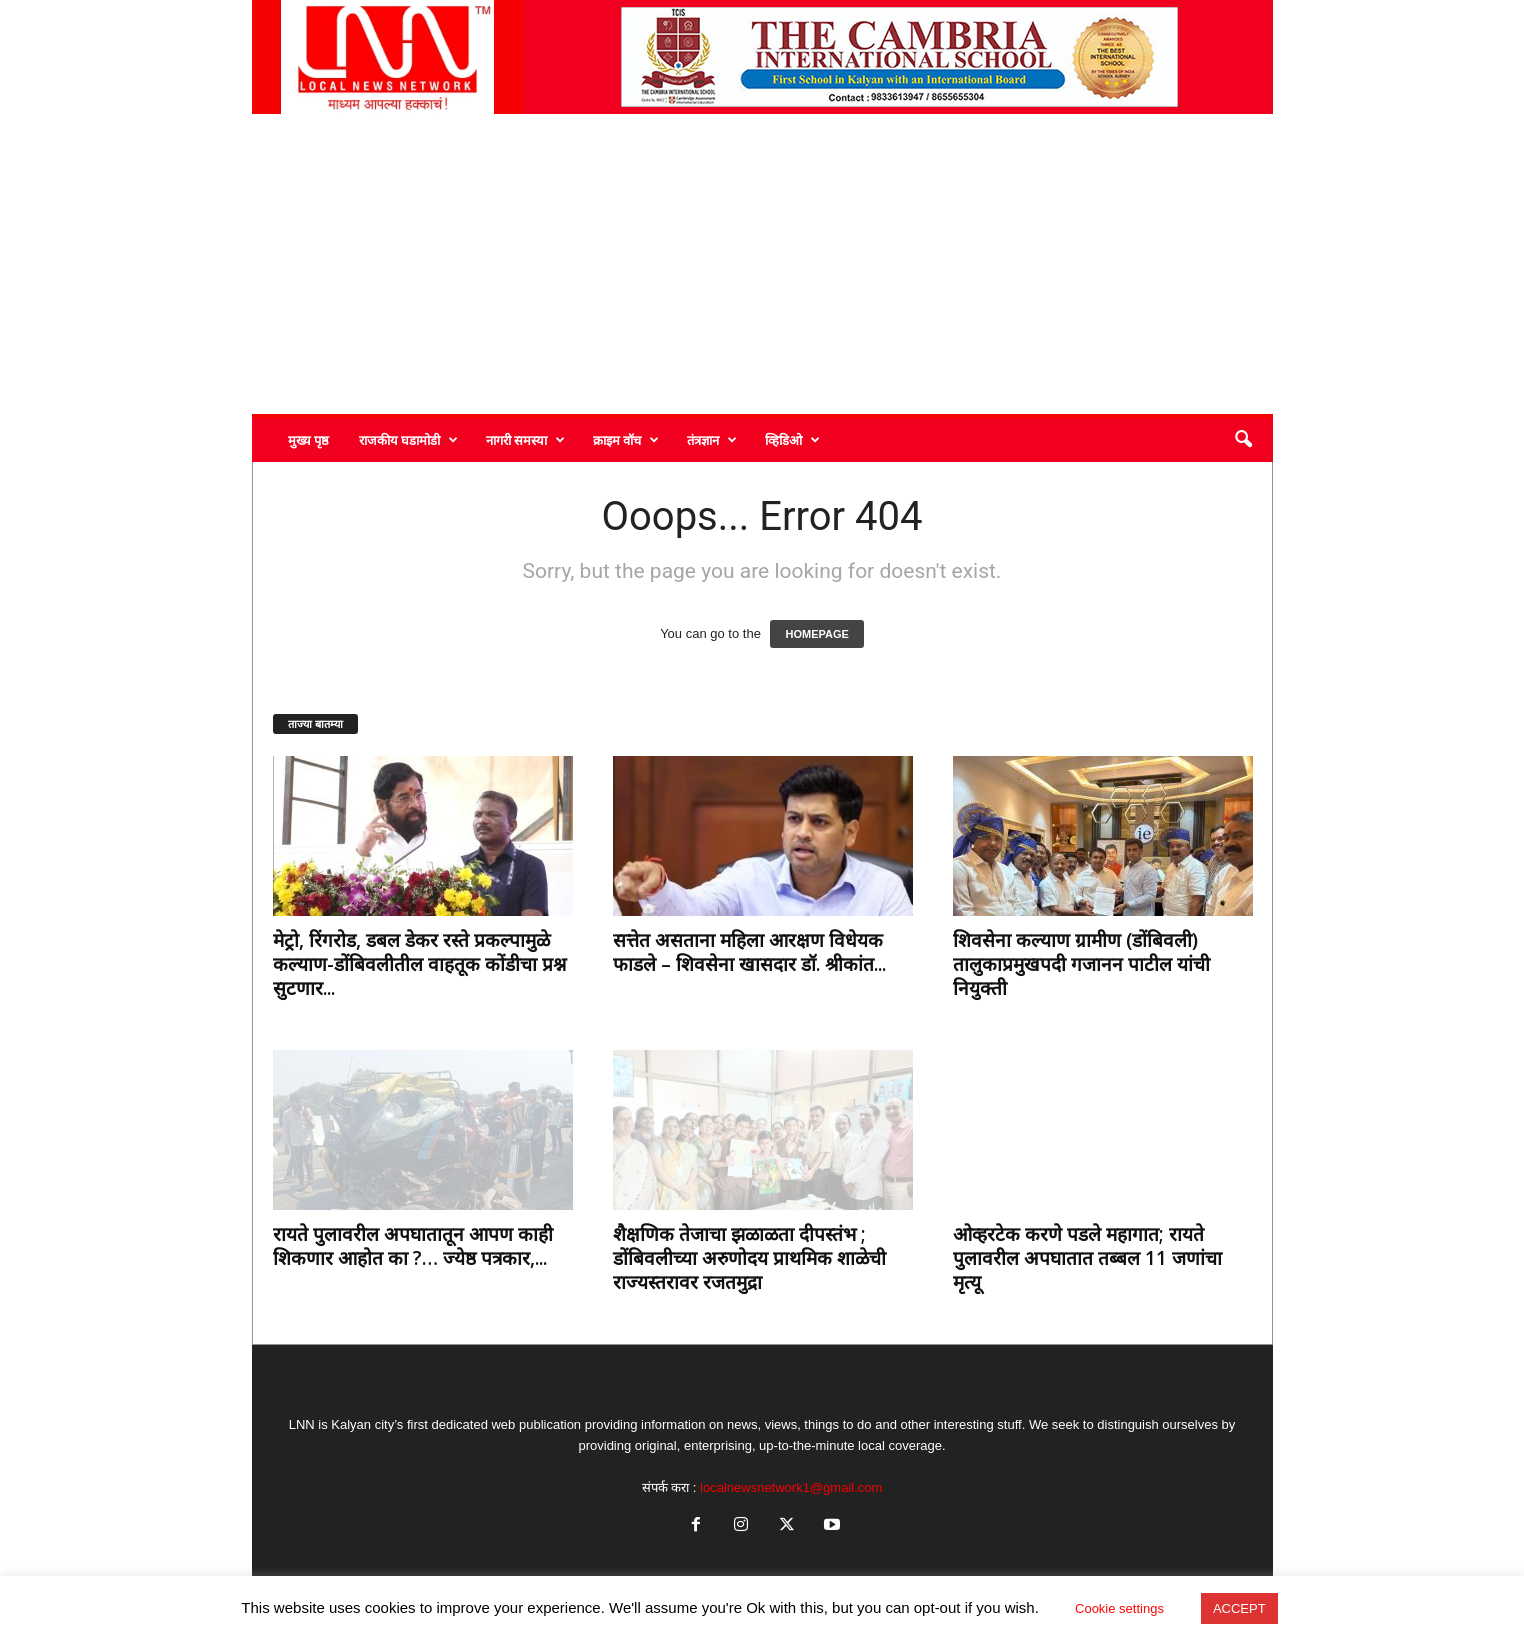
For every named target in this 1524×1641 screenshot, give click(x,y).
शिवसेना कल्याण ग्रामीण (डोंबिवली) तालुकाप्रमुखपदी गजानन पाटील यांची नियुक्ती (1081, 964)
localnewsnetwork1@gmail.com (791, 1487)
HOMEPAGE (816, 634)
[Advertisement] (762, 264)
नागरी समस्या (525, 440)
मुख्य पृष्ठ (308, 440)
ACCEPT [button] (1239, 1608)
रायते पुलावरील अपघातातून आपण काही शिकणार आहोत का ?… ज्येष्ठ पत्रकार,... (413, 1246)
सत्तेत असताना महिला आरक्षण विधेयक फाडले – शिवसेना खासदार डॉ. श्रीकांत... (749, 952)
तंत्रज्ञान (712, 440)
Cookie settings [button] (1119, 1608)
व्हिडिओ (792, 440)
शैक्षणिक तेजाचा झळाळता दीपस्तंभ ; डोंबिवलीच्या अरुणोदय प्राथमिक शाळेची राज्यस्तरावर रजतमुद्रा (749, 1258)
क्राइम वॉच (626, 440)
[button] (1243, 440)
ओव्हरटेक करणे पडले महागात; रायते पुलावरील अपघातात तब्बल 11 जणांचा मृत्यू (1087, 1258)
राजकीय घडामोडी (408, 440)
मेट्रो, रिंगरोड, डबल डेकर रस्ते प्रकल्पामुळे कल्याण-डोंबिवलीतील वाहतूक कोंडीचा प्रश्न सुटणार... (419, 964)
